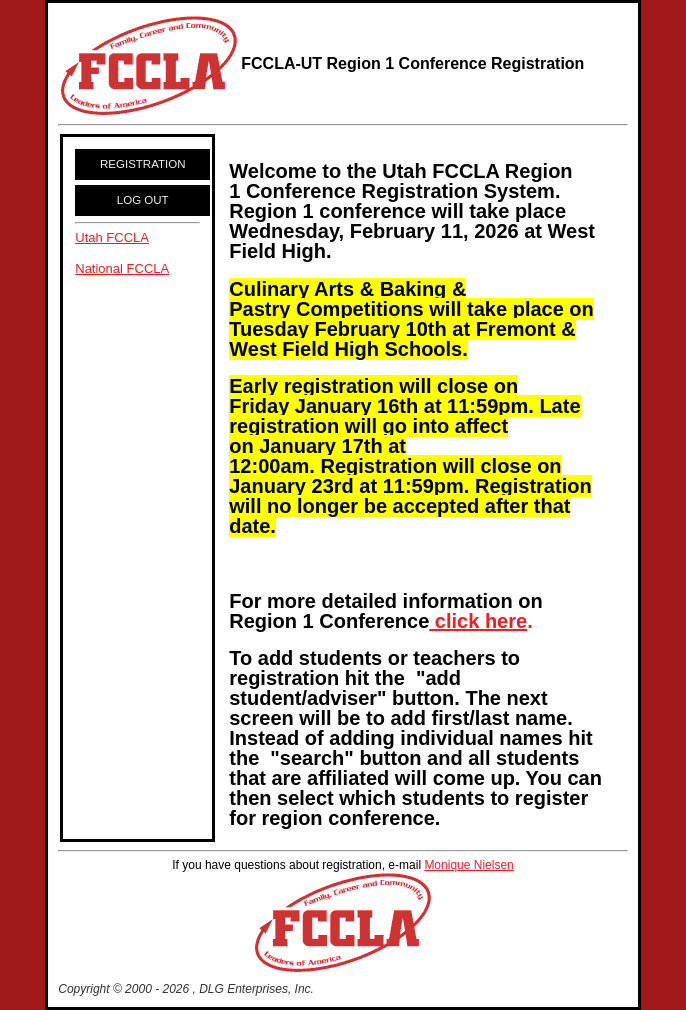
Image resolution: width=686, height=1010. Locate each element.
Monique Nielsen (468, 865)
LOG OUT (143, 200)
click (457, 621)
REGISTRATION (143, 164)
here (506, 621)
